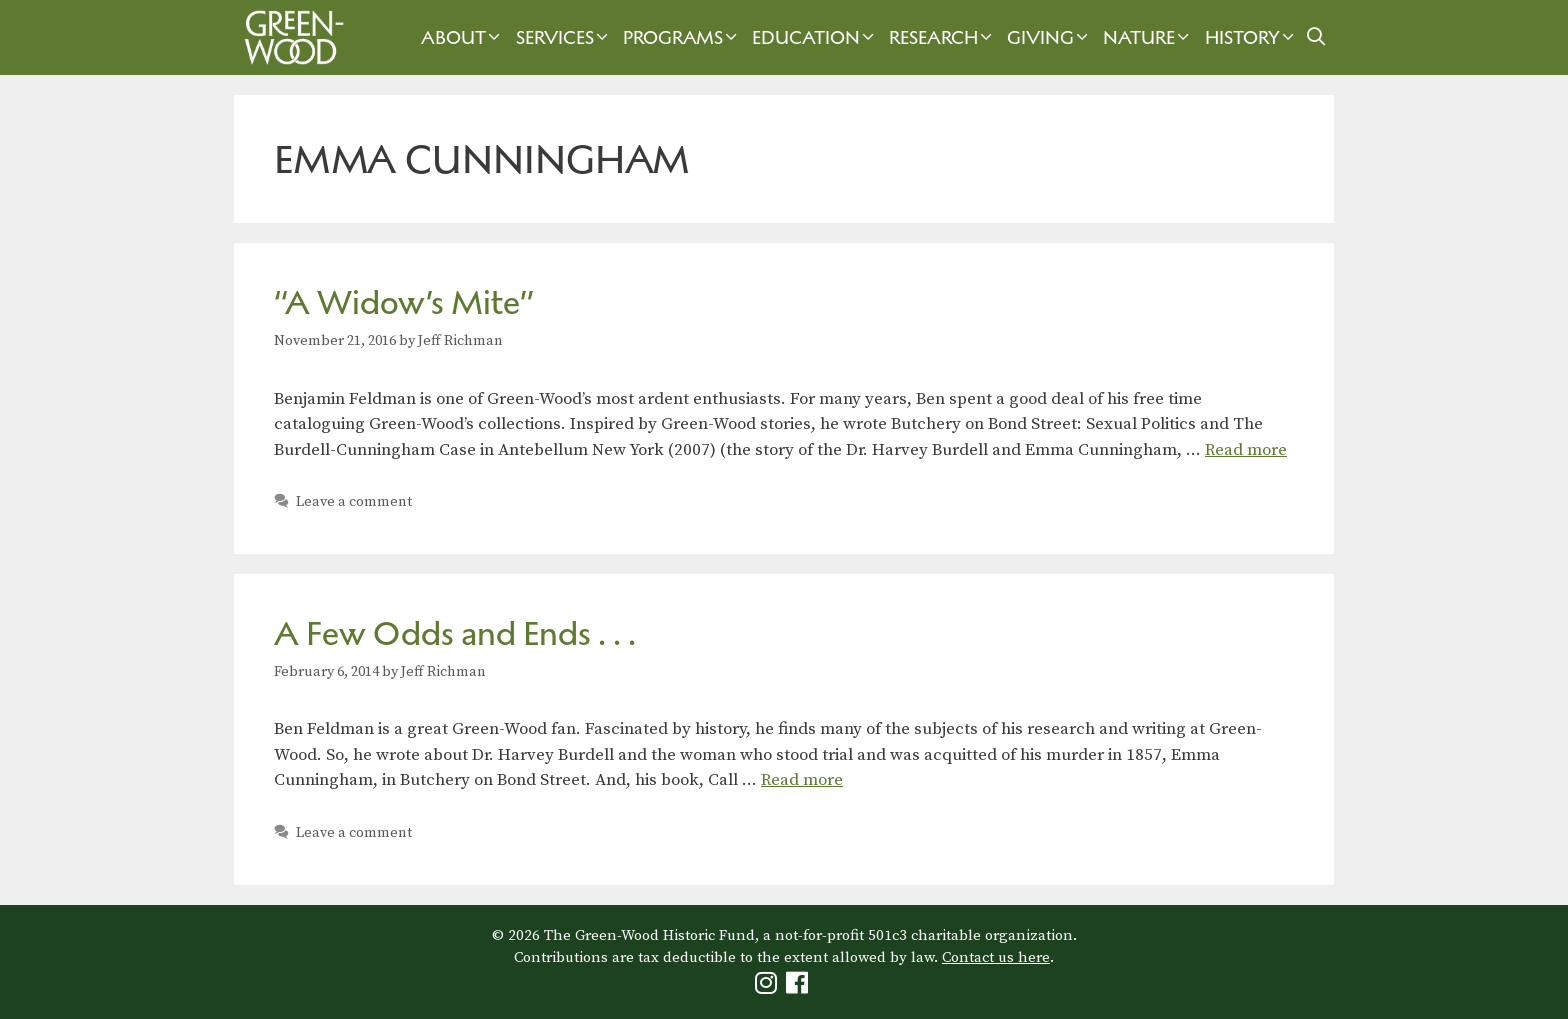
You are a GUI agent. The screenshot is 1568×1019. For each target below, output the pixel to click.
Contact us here (996, 957)
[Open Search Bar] (1316, 37)
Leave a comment (354, 502)
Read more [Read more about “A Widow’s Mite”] (1246, 450)
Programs (682, 37)
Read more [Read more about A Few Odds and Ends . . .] (802, 780)
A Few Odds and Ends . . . (455, 633)
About (463, 37)
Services (564, 37)
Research (943, 37)
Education (815, 37)
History (1252, 37)
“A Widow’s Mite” (404, 302)
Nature (1148, 37)
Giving (1050, 37)
